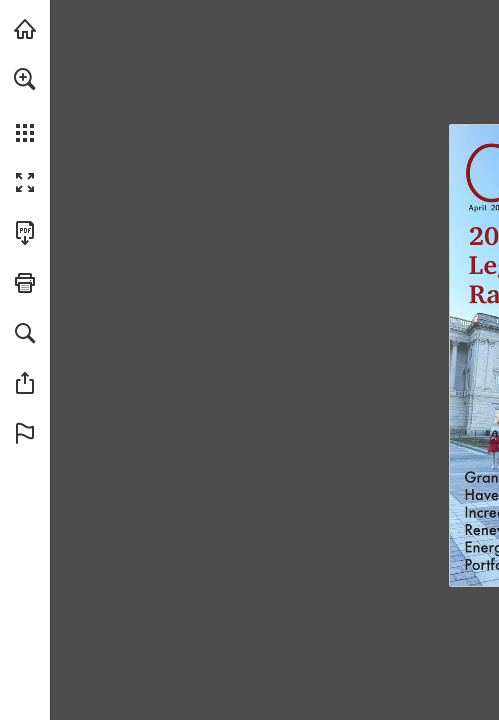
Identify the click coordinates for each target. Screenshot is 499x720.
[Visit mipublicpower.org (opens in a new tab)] (25, 29)
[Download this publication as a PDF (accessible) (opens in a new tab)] (25, 233)
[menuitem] (25, 105)
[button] (25, 79)
